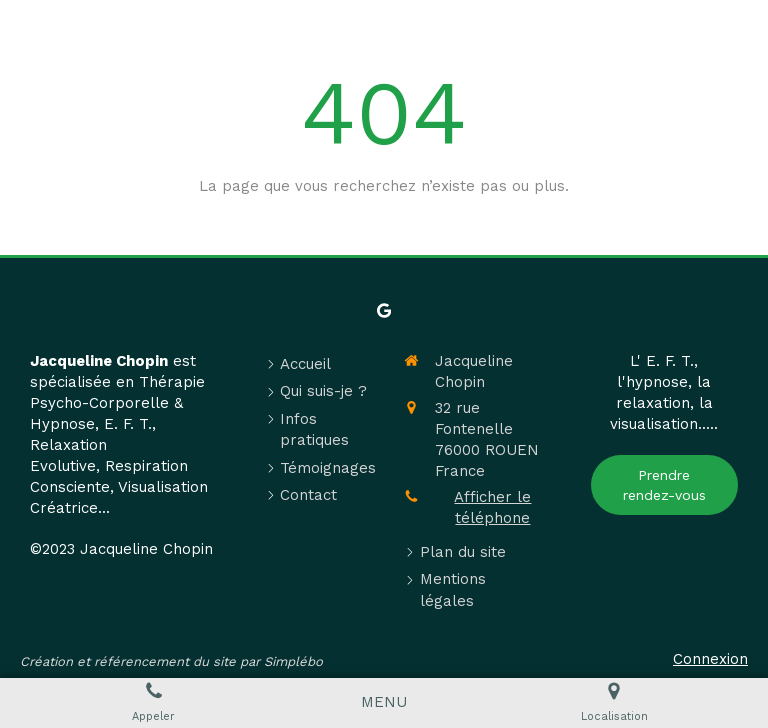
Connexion (710, 659)
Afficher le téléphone (492, 507)
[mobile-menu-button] (384, 702)
